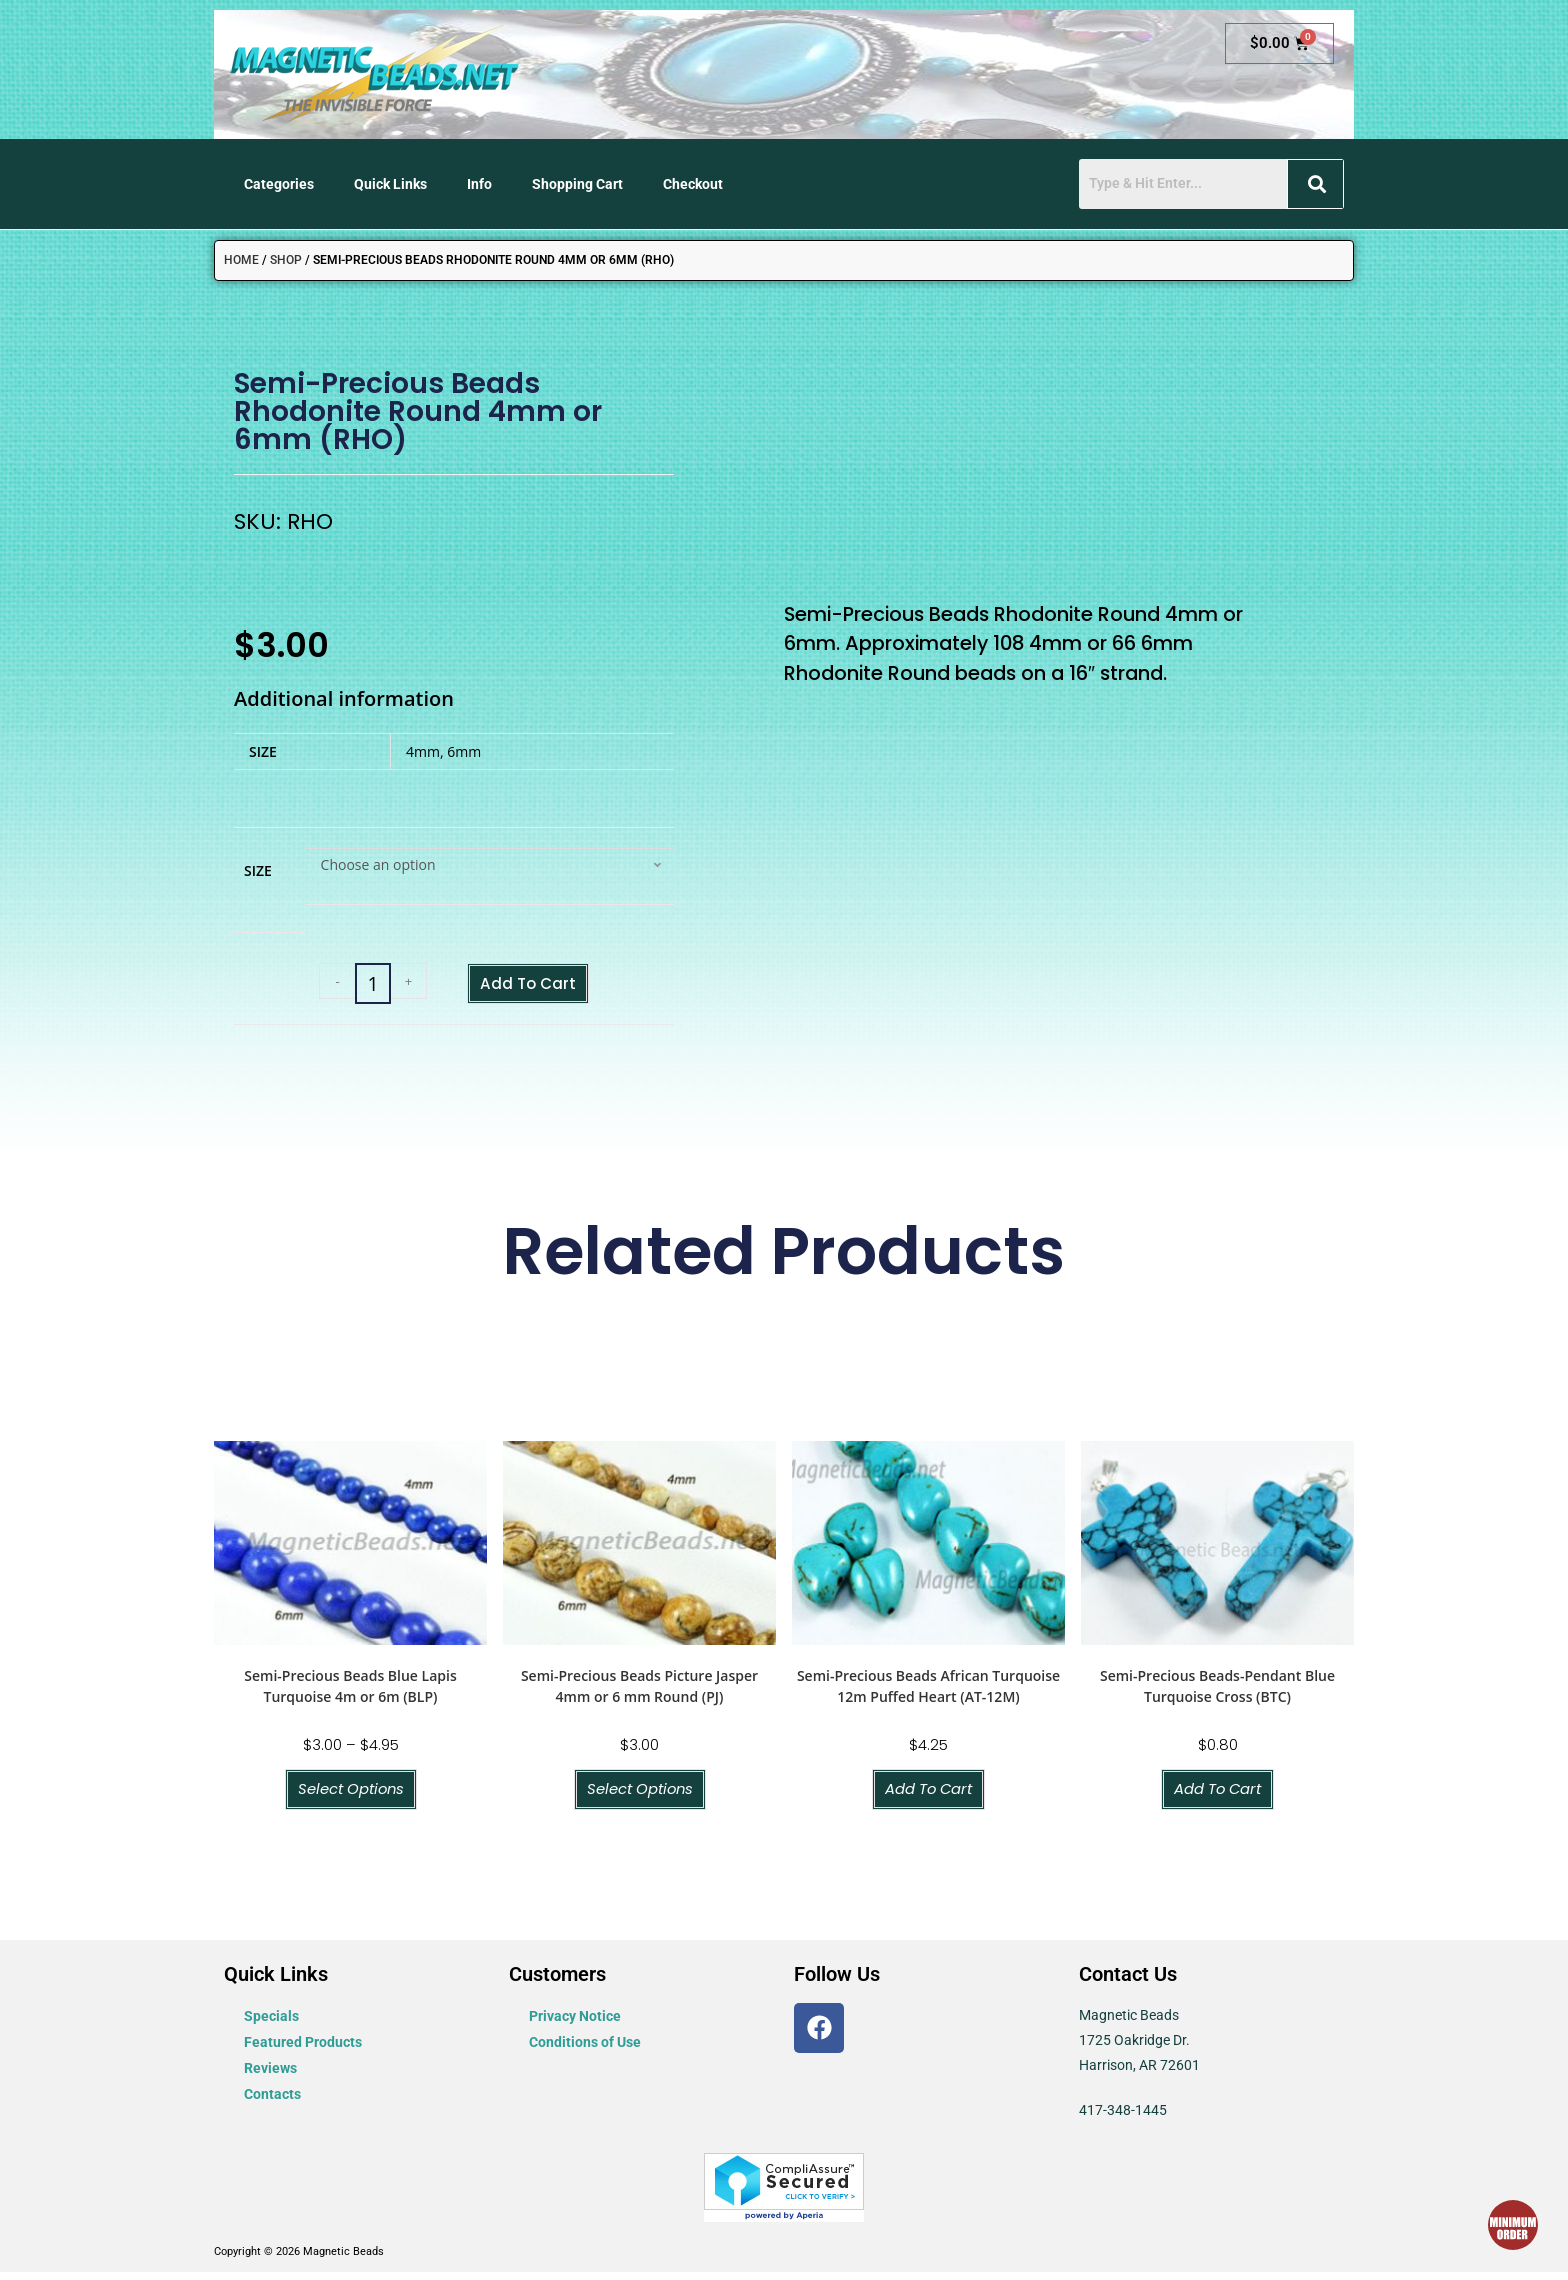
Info (479, 184)
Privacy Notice (575, 2023)
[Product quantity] (362, 986)
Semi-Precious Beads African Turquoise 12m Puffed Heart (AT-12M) (928, 1691)
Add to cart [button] (928, 1795)
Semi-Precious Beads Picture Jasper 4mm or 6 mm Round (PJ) (639, 1691)
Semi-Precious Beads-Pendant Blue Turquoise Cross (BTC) (1217, 1691)
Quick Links (390, 184)
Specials (271, 2023)
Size (258, 870)
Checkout (693, 184)
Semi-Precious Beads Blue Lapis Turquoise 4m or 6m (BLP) (350, 1691)
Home (241, 260)
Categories (279, 184)
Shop (286, 260)
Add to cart (528, 985)
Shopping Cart (577, 184)
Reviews (270, 2075)
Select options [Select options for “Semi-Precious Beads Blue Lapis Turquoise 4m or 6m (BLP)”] (351, 1795)
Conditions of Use (585, 2049)
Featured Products (303, 2049)
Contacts (272, 2101)
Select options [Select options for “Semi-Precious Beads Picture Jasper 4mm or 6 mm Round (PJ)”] (640, 1795)
